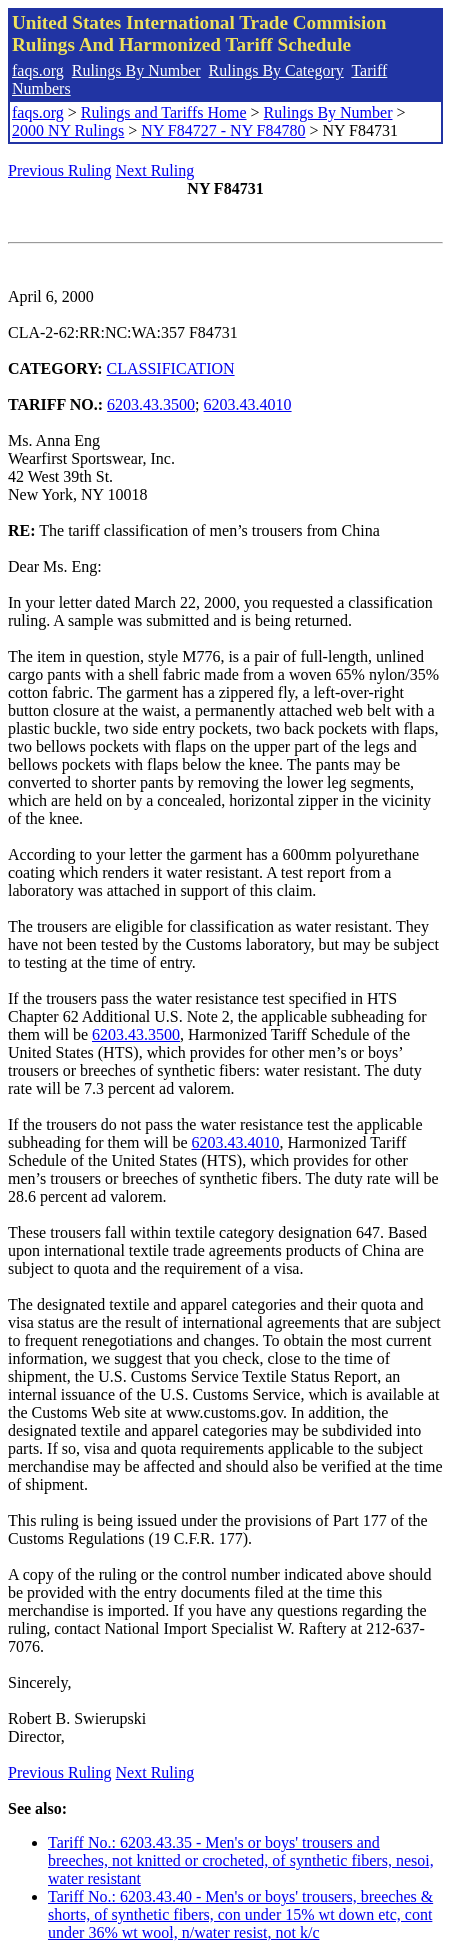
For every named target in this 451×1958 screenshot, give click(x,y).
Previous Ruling (60, 170)
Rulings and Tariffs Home (164, 112)
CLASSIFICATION (171, 368)
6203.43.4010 (248, 404)
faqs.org (38, 70)
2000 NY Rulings (68, 130)
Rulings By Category (276, 70)
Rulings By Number (136, 70)
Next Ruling (155, 170)
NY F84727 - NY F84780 (223, 130)
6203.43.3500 (151, 404)
